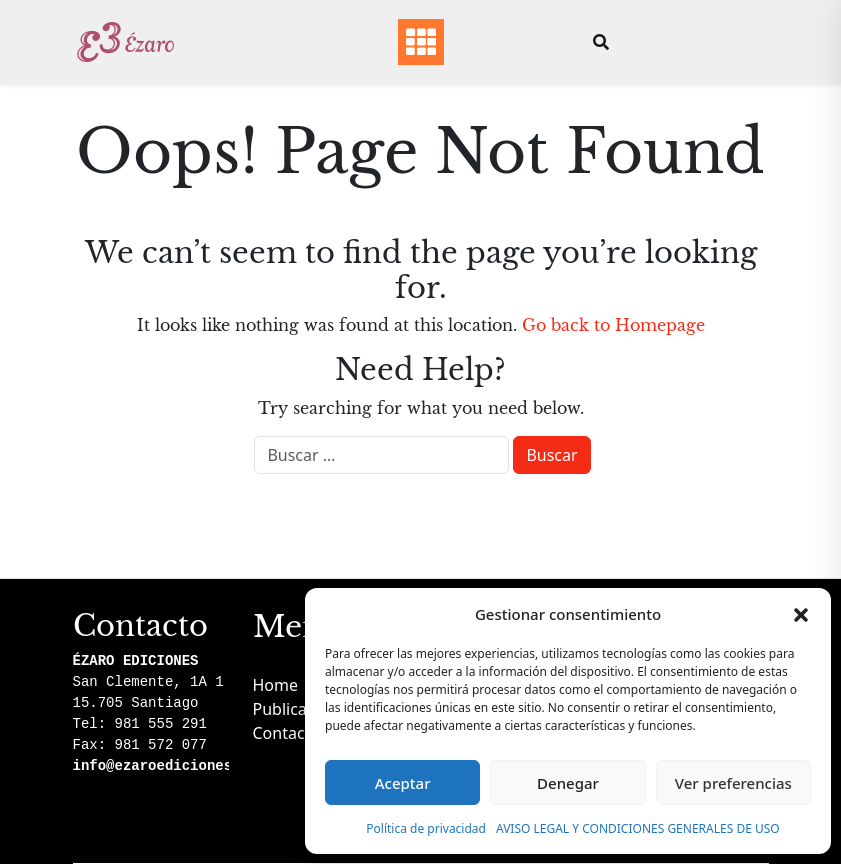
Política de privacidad (426, 828)
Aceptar (403, 783)
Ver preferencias (733, 783)
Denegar (568, 783)
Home (276, 685)
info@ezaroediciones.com (169, 766)
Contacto (287, 733)
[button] (801, 614)
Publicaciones (304, 709)
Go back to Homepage (613, 325)
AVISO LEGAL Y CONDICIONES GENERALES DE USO (638, 828)
